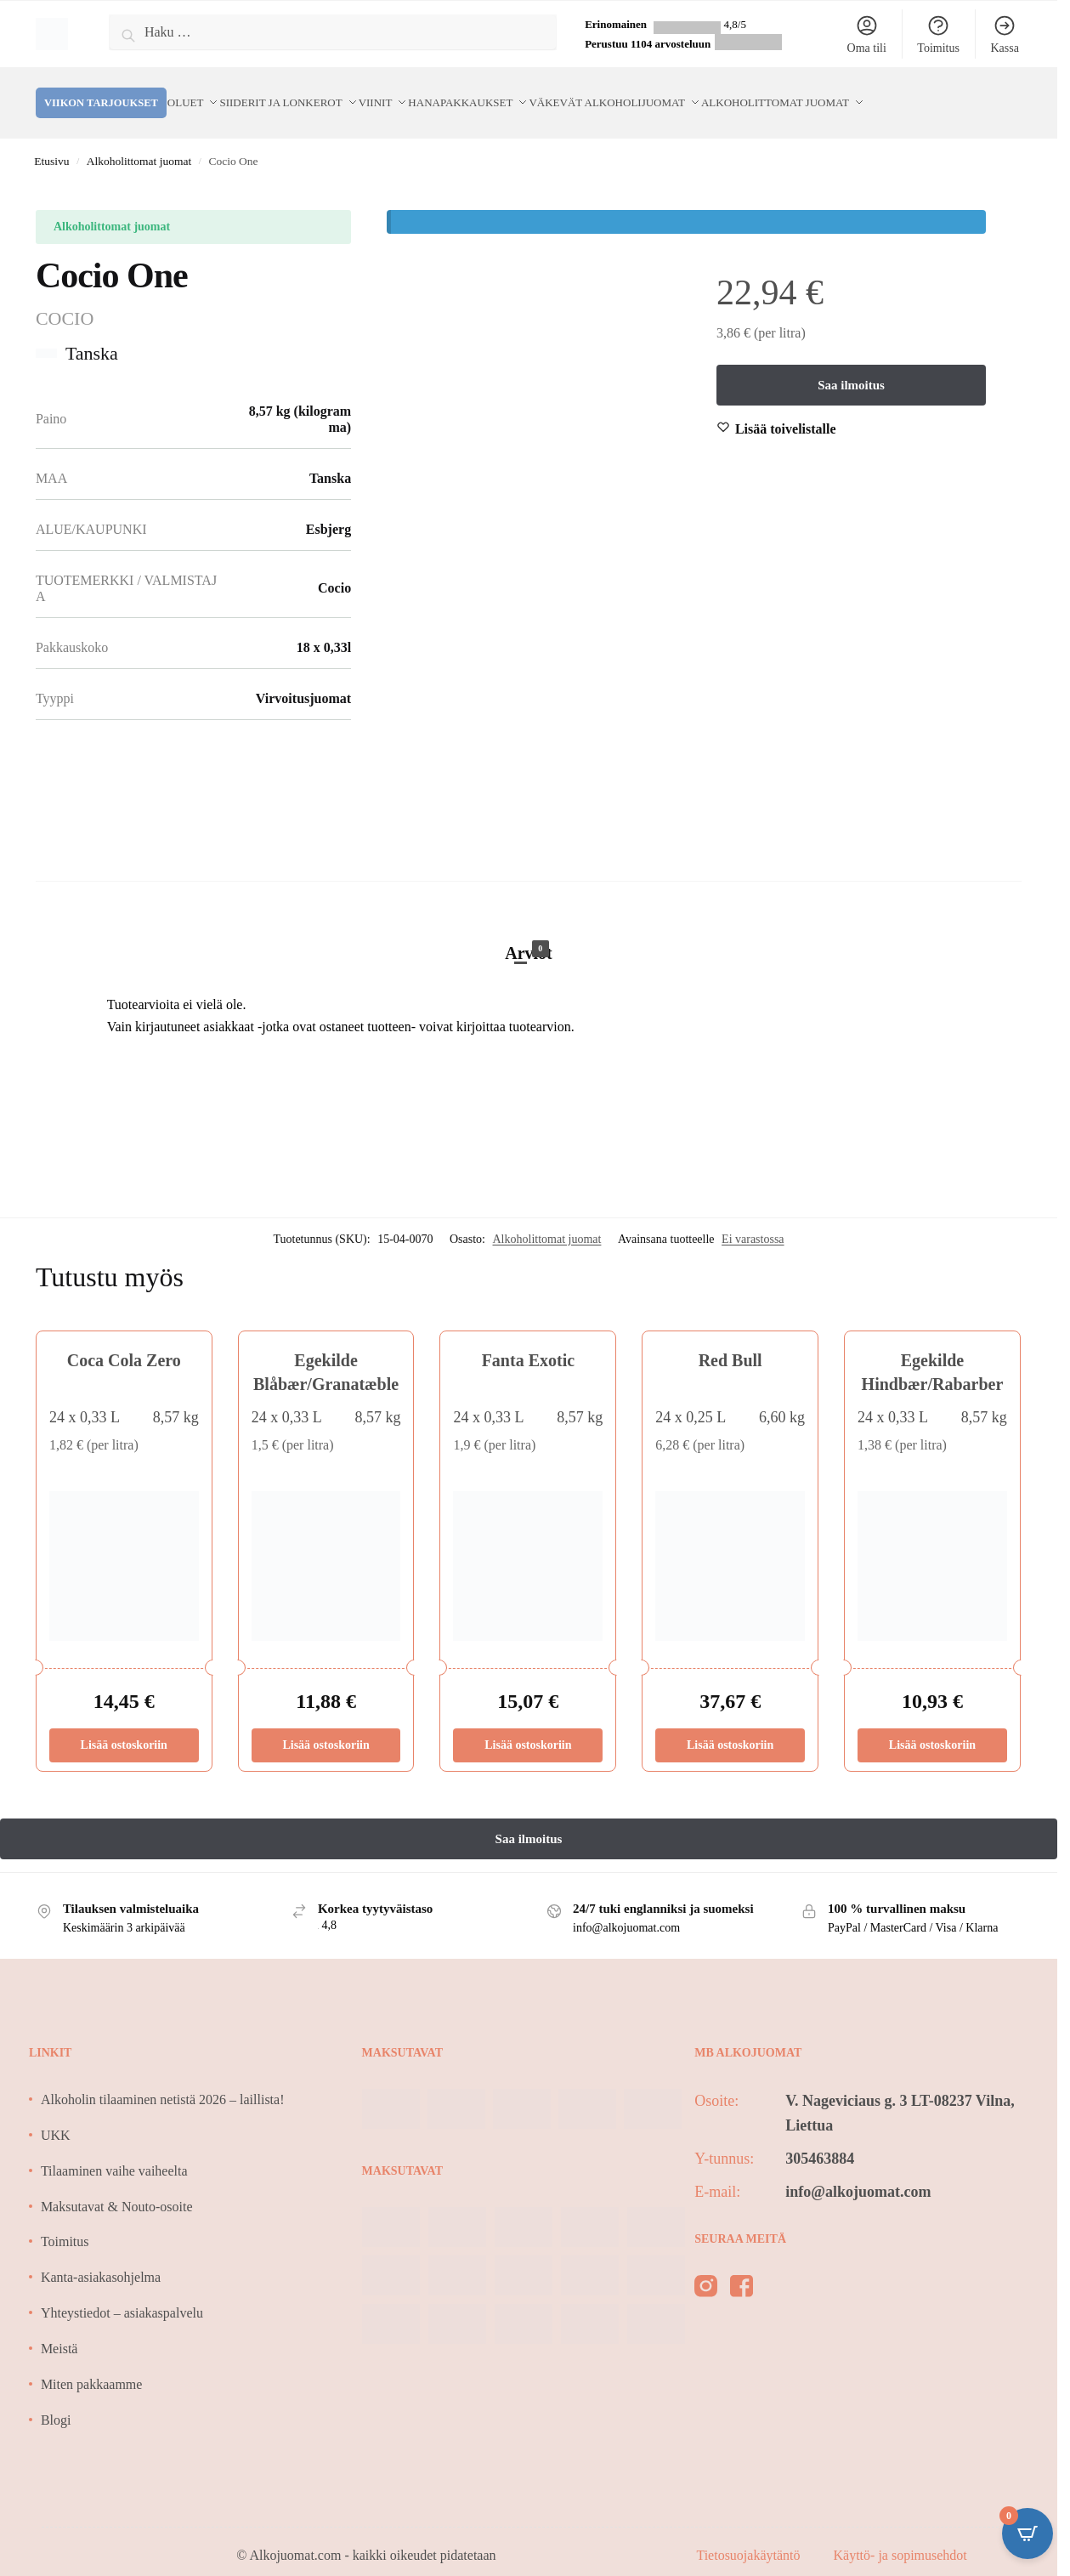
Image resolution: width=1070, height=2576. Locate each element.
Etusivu (51, 140)
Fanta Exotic (528, 1340)
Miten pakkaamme (92, 2364)
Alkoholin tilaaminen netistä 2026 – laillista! (163, 2079)
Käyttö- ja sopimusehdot (900, 2535)
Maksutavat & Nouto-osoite (117, 2186)
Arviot (528, 931)
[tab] (528, 915)
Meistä (59, 2328)
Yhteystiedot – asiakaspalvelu (122, 2292)
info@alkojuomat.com (858, 2171)
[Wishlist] (785, 409)
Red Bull (730, 1340)
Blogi (56, 2399)
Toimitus (938, 34)
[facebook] (741, 2269)
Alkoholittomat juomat (139, 140)
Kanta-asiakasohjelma (101, 2257)
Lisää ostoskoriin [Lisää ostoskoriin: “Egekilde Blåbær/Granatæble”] (325, 1724)
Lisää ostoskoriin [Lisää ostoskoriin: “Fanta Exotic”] (527, 1724)
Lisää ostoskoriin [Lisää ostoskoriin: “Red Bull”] (730, 1724)
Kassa (1004, 34)
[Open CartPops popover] (1027, 2533)
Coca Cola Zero (124, 1340)
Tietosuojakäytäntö (749, 2535)
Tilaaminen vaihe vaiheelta (114, 2150)
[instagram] (705, 2269)
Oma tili (866, 34)
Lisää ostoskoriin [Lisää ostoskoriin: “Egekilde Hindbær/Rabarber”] (932, 1724)
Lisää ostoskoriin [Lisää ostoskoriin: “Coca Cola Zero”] (124, 1724)
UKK (56, 2115)
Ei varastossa (753, 1218)
